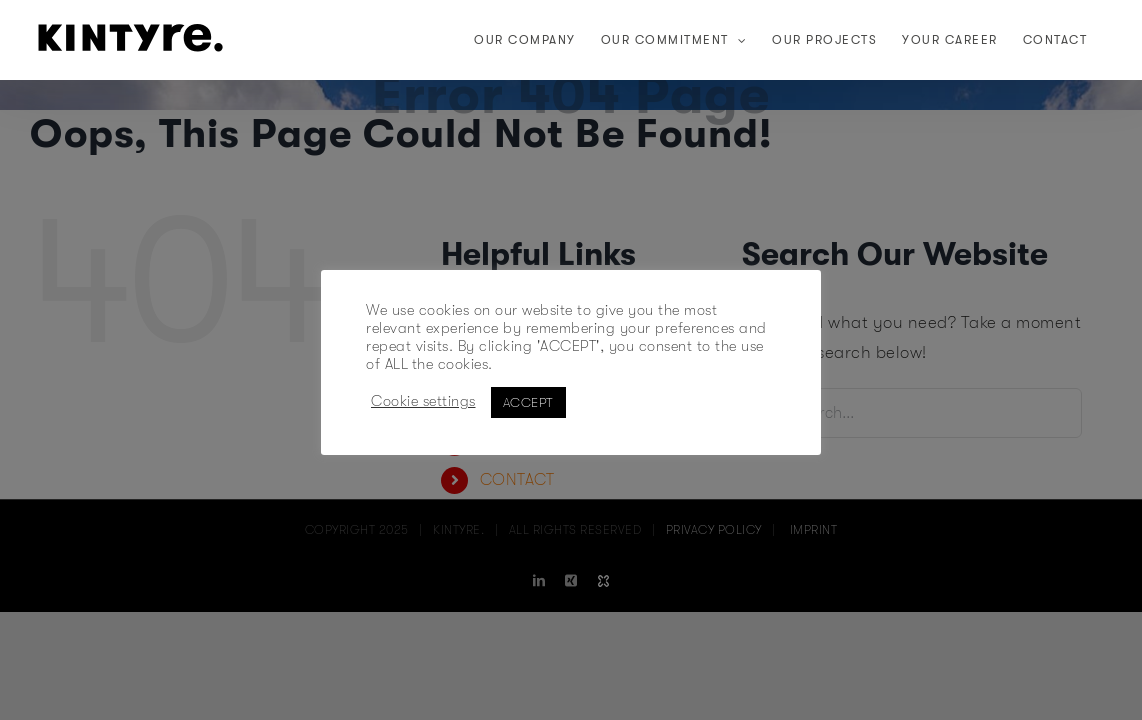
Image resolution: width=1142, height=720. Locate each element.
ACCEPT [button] (528, 402)
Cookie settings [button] (423, 401)
